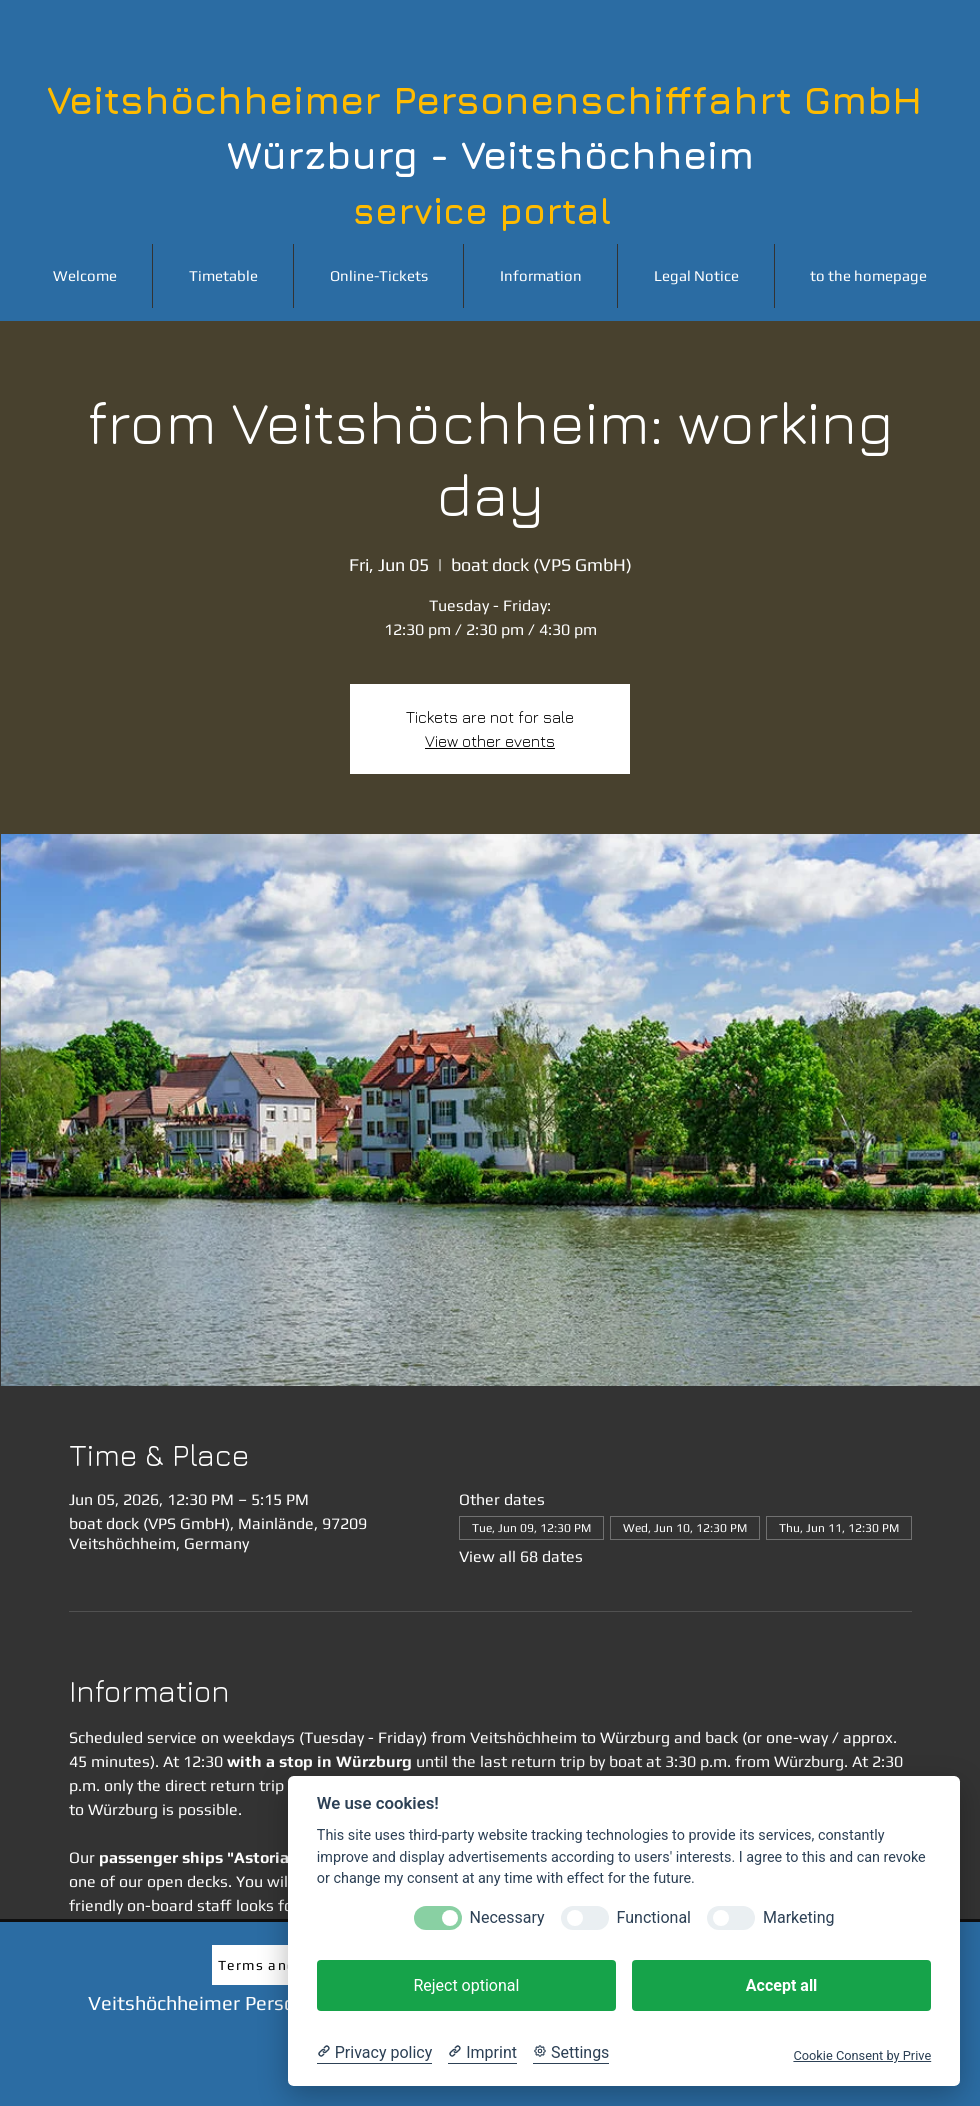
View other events (490, 741)
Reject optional (466, 1985)
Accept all (781, 1985)
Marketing (798, 1917)
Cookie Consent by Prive (862, 2055)
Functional (654, 1917)
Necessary (507, 1917)
